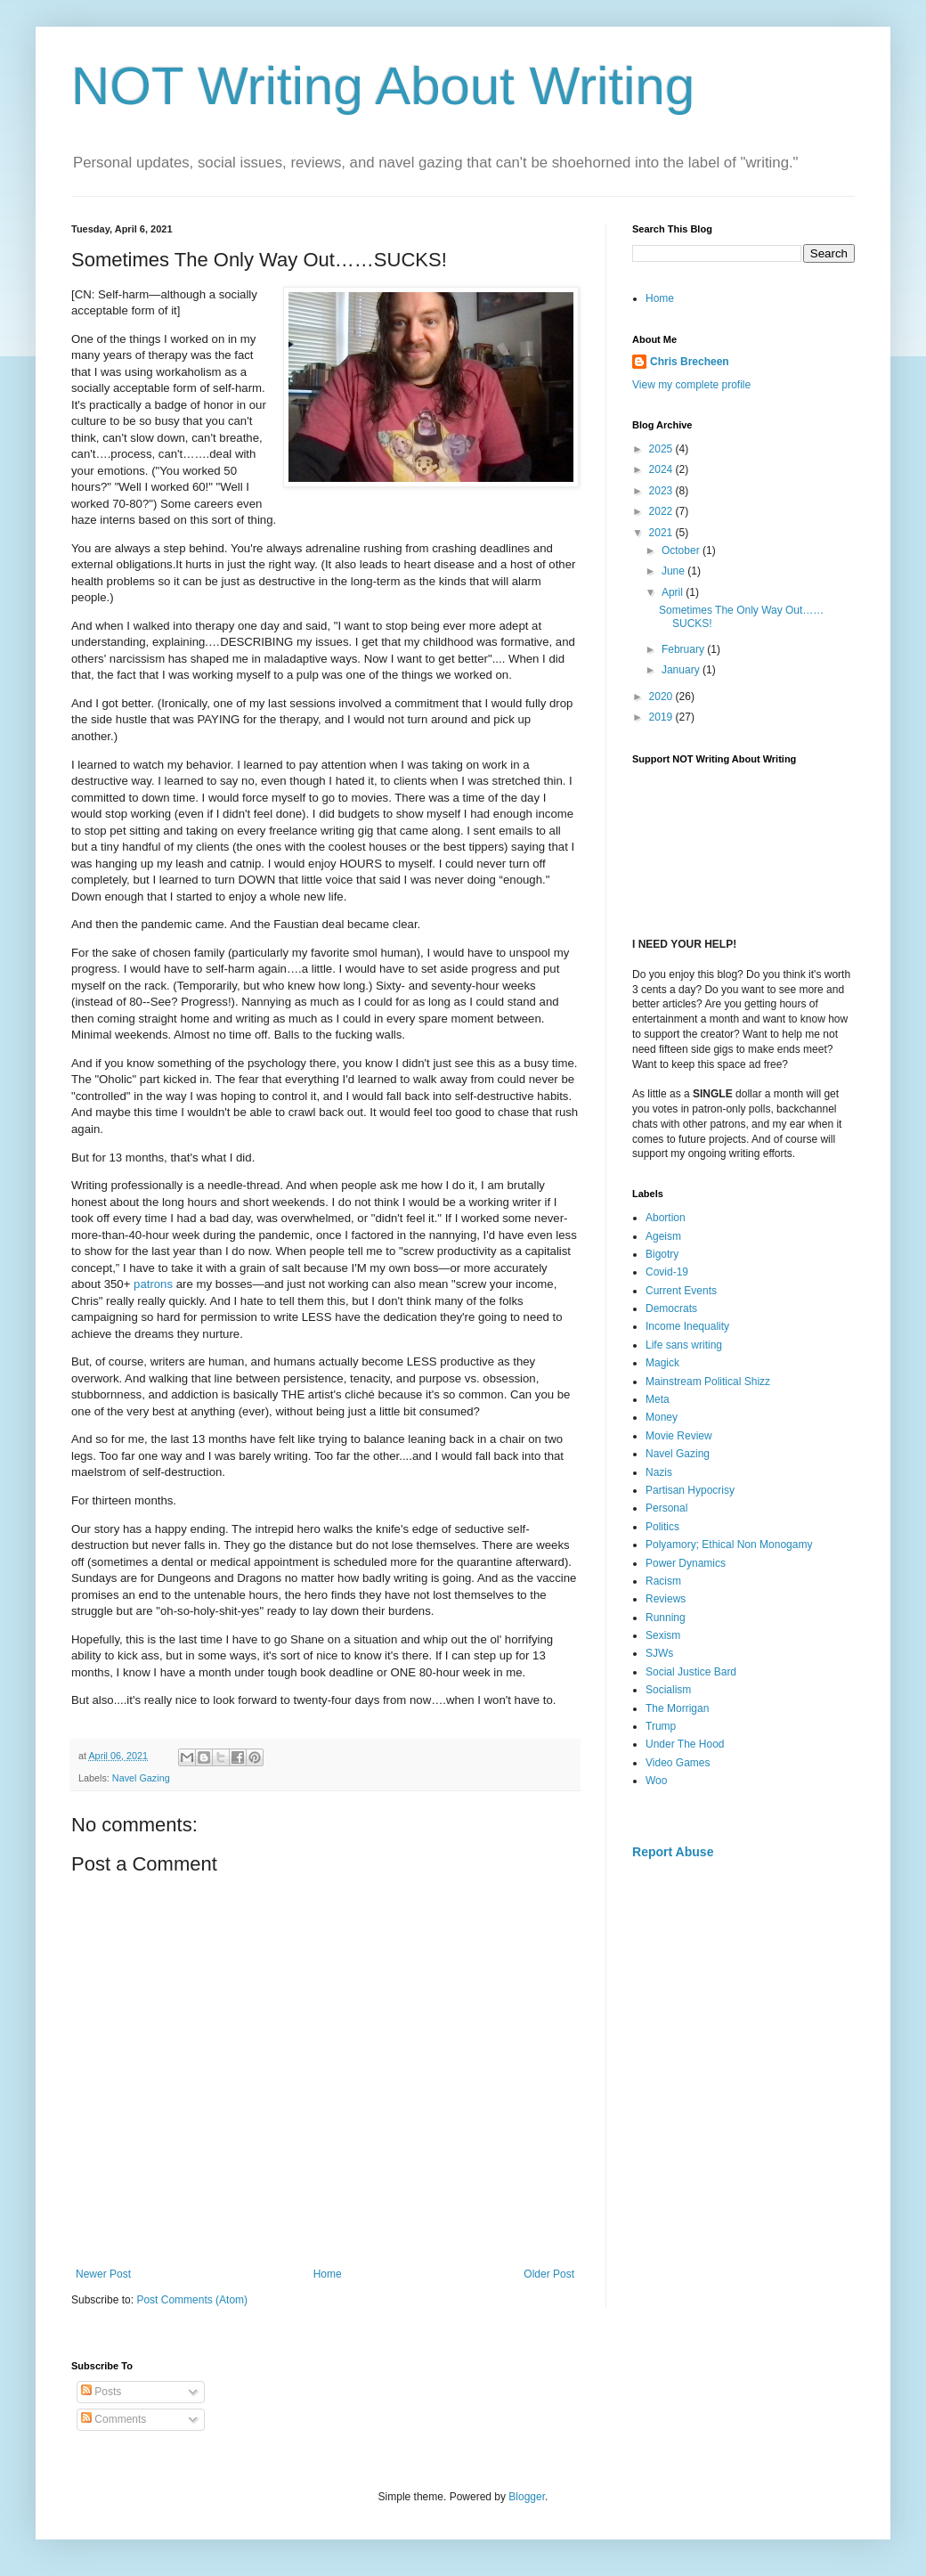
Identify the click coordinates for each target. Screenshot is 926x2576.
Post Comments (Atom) (192, 2300)
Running (666, 1617)
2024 (662, 469)
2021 (662, 532)
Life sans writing (684, 1345)
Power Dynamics (686, 1563)
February (684, 649)
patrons (153, 1284)
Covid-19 (667, 1272)
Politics (662, 1526)
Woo (656, 1780)
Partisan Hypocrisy (690, 1490)
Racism (663, 1581)
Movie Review (679, 1436)
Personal (666, 1508)
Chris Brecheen (689, 361)
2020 (662, 696)
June (674, 571)
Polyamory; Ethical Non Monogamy (729, 1544)
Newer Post (103, 2274)
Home (327, 2274)
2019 (662, 717)
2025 (662, 449)
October (682, 550)
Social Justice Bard (691, 1672)
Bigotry (662, 1254)
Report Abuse (672, 1852)
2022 (662, 511)
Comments (113, 2419)
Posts (101, 2391)
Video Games (678, 1763)
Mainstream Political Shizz (708, 1381)
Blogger (526, 2496)
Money (662, 1417)
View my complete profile (691, 385)
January (682, 670)
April (674, 592)
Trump (661, 1726)
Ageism (663, 1236)
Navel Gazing (141, 1778)
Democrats (671, 1308)
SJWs (659, 1653)
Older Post (549, 2274)
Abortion (666, 1217)
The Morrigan (677, 1708)
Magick (662, 1363)
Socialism (668, 1689)
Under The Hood (685, 1744)
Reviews (666, 1599)
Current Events (681, 1290)
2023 (662, 491)
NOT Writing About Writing (382, 86)
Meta (658, 1399)
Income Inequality (687, 1326)
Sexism (663, 1635)
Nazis (659, 1472)
